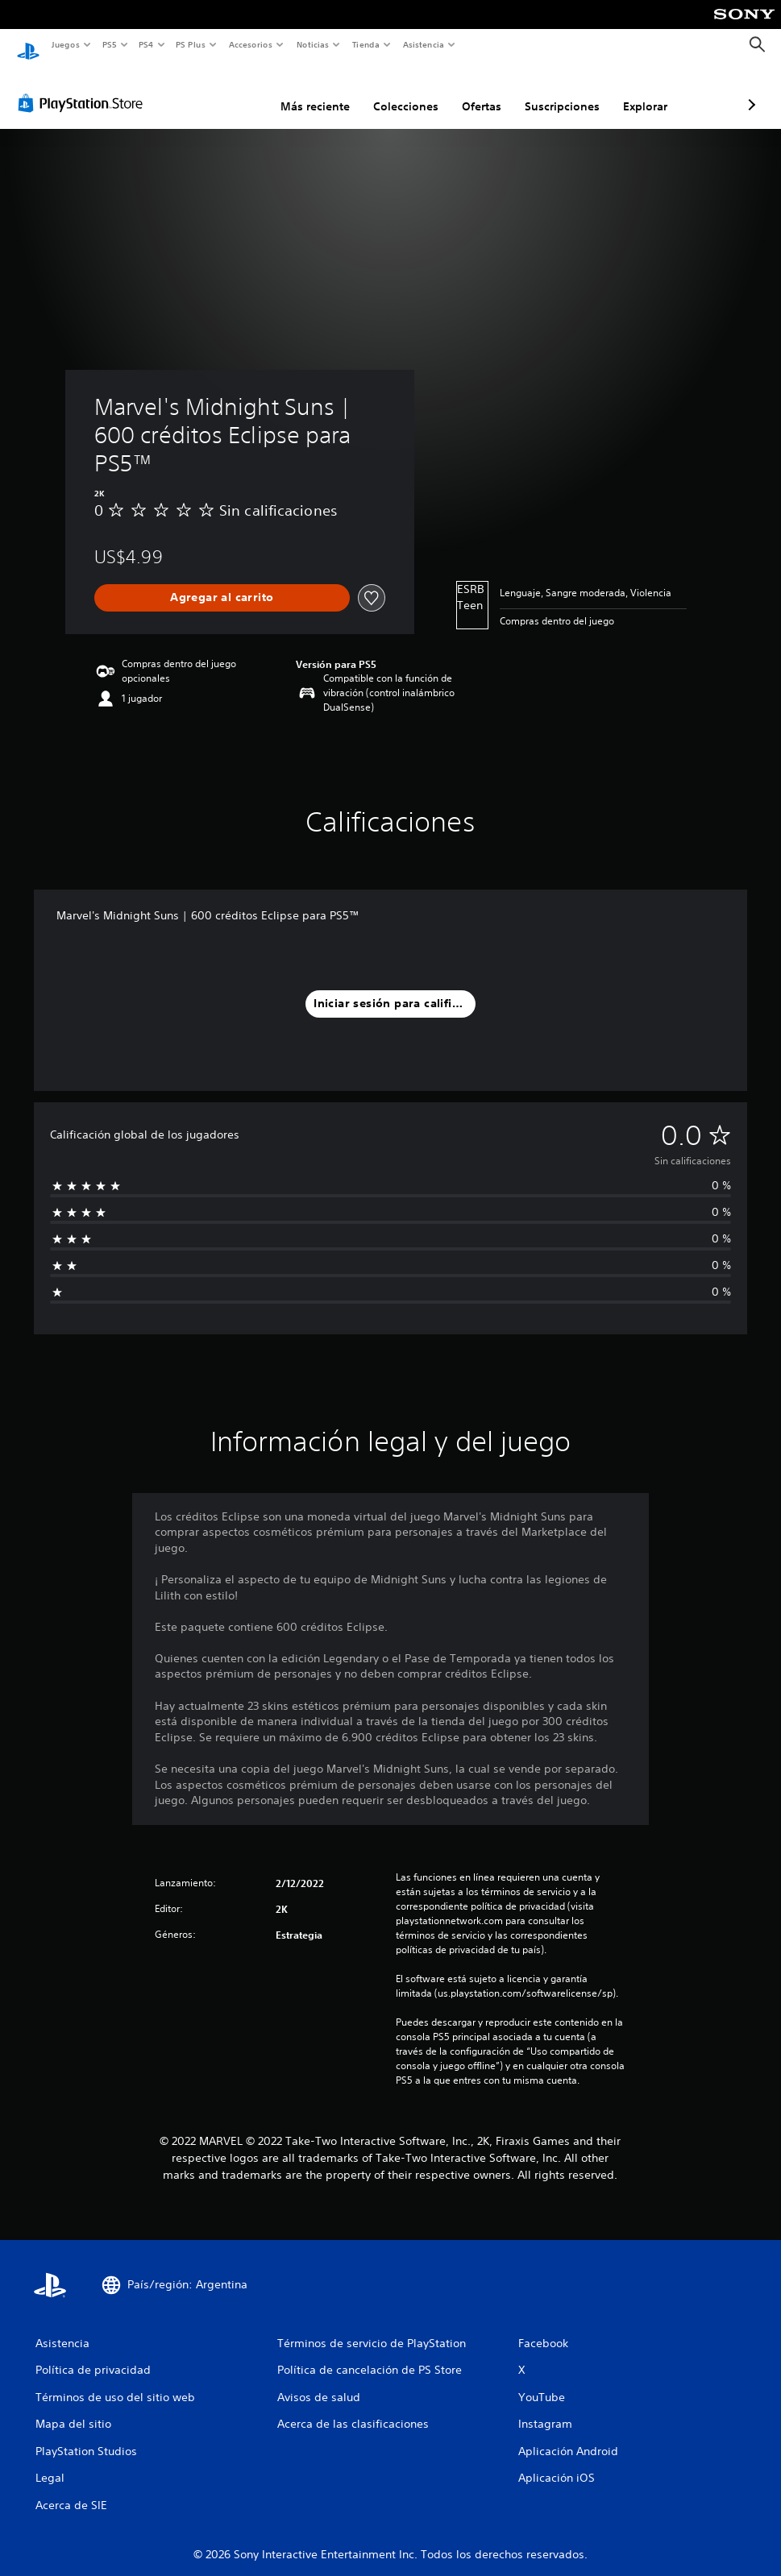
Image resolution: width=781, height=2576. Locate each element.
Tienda (366, 44)
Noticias (313, 44)
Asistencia (423, 44)
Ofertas (396, 91)
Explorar (560, 91)
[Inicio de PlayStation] (28, 45)
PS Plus (191, 44)
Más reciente (229, 91)
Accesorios (250, 44)
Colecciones (320, 91)
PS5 (110, 44)
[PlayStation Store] (84, 88)
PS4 (147, 44)
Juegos (65, 44)
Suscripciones (476, 91)
